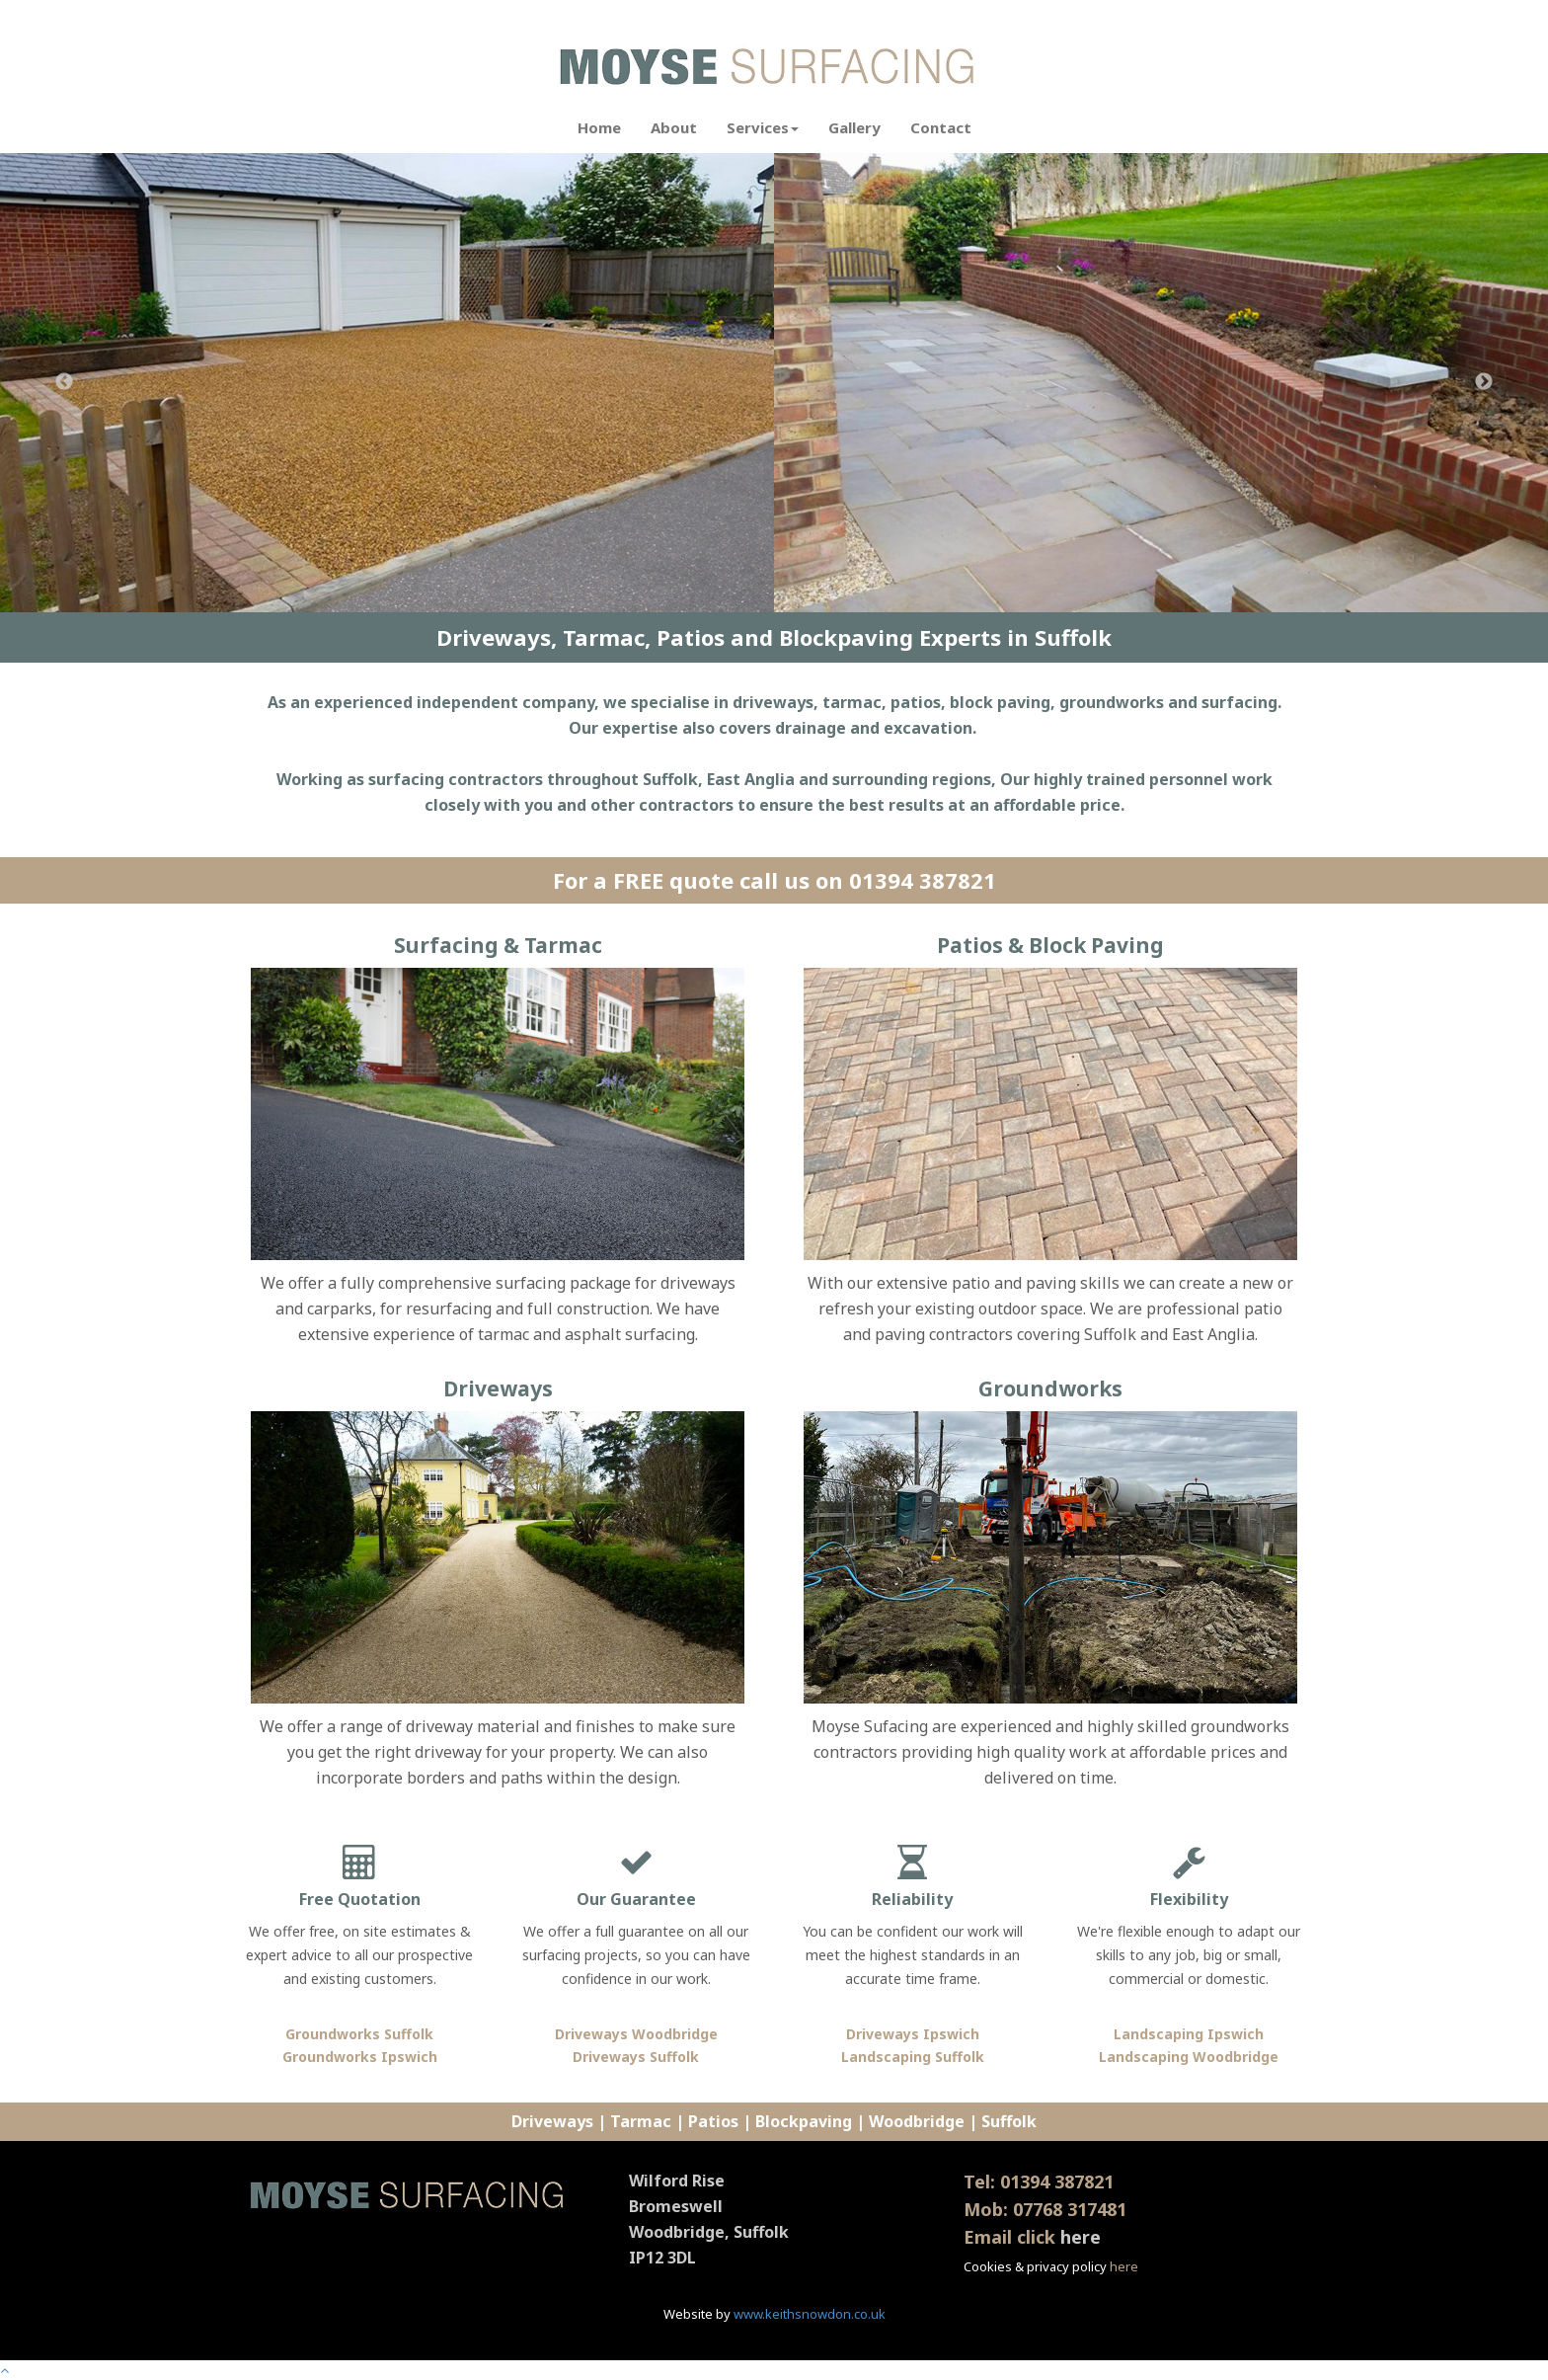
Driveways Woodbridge (636, 2033)
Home (599, 127)
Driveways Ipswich (912, 2033)
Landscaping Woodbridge (1188, 2056)
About (674, 127)
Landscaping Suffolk (912, 2056)
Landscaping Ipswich (1189, 2033)
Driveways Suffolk (636, 2056)
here (1080, 2237)
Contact (940, 127)
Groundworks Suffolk (359, 2033)
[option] (387, 382)
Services (763, 127)
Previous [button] (64, 382)
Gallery (854, 127)
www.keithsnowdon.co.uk (810, 2314)
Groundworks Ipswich (359, 2056)
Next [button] (1484, 382)
